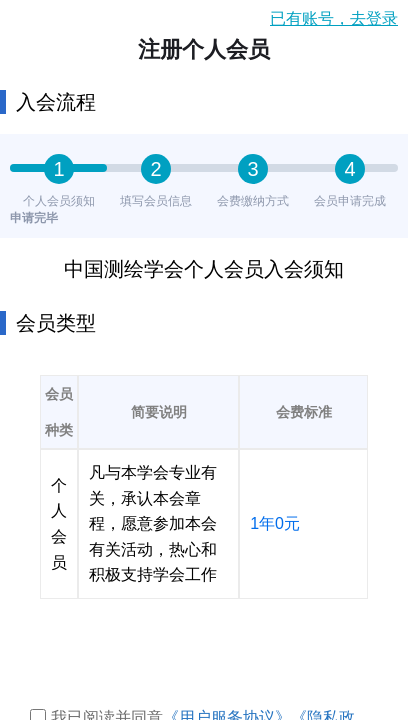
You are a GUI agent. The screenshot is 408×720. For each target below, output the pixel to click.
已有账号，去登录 (334, 18)
